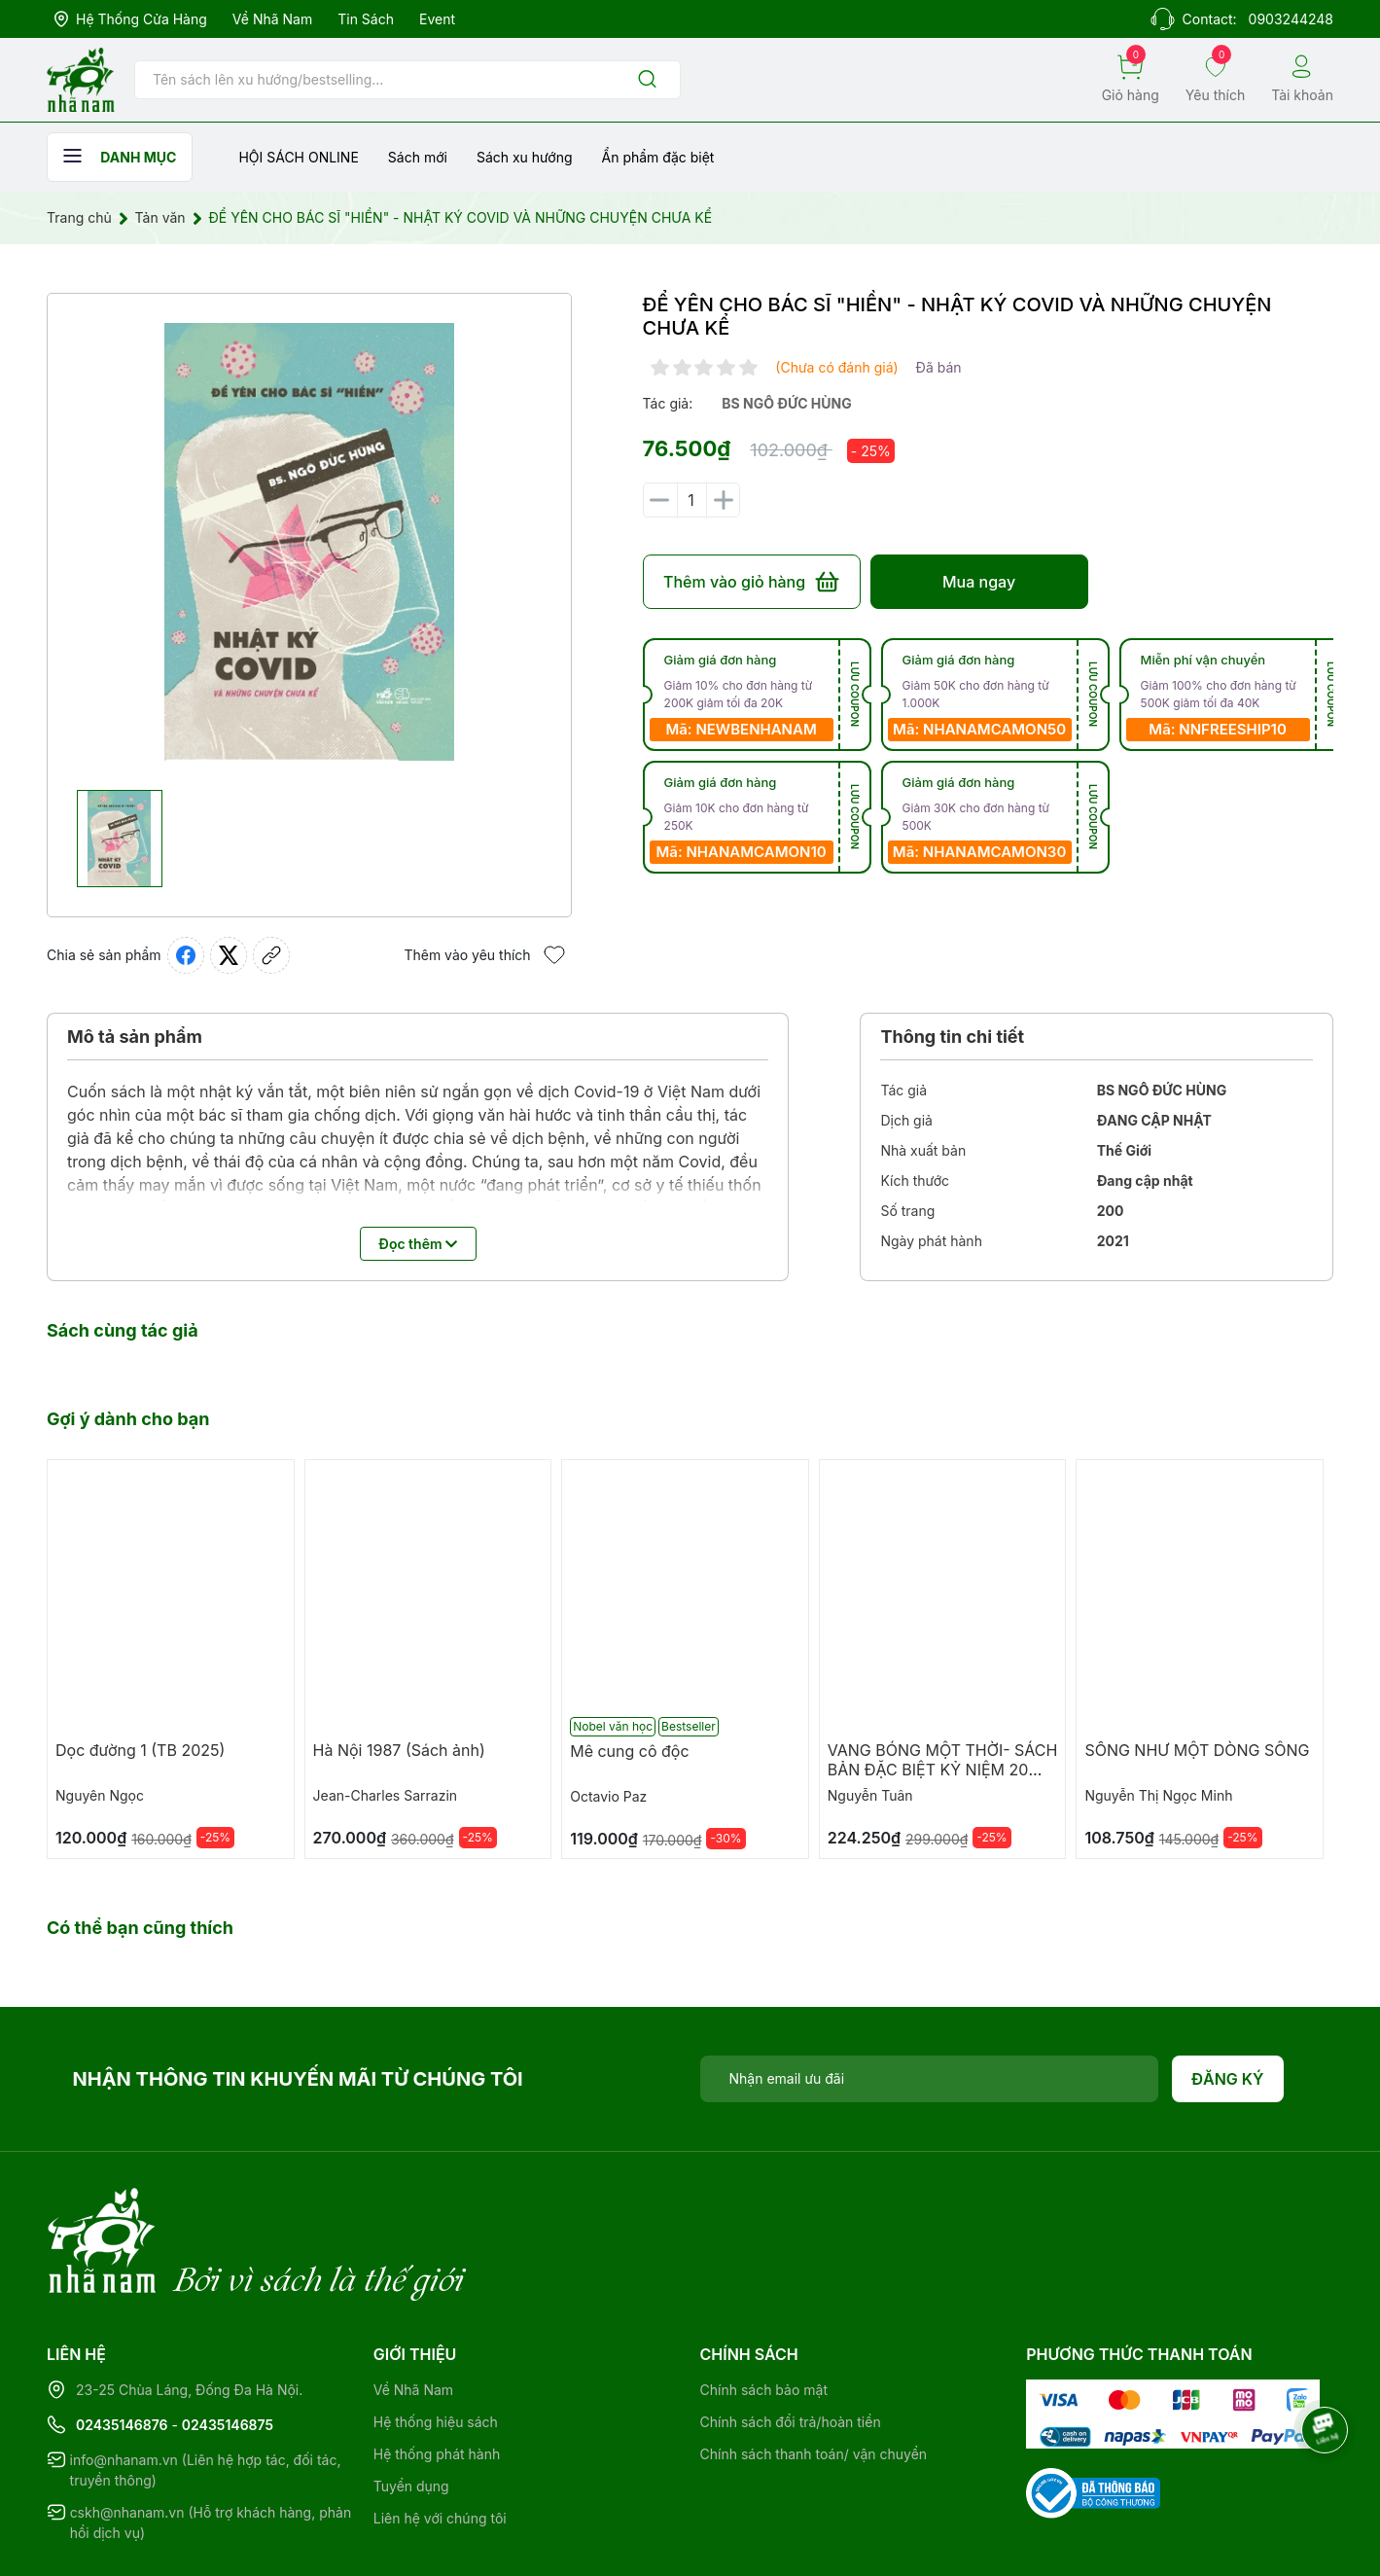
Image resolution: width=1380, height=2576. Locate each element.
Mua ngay (978, 581)
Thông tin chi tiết (952, 1036)
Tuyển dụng (411, 2406)
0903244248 (1291, 19)
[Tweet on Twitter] (228, 955)
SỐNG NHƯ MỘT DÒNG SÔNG (1196, 1750)
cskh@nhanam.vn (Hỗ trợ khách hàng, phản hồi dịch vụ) (211, 2442)
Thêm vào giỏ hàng (751, 581)
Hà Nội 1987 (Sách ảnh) (399, 1750)
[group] (309, 542)
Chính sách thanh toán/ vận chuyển (814, 2374)
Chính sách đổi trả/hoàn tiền (790, 2342)
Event (437, 19)
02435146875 (227, 2345)
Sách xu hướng (525, 157)
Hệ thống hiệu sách (435, 2342)
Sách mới (417, 157)
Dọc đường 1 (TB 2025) (140, 1750)
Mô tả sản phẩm (134, 1036)
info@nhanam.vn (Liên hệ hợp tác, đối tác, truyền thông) (205, 2390)
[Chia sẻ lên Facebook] (185, 955)
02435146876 (122, 2345)
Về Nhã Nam (272, 19)
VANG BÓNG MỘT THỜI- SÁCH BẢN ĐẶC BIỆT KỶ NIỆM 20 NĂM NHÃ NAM (943, 1769)
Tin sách (365, 19)
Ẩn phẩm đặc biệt (658, 157)
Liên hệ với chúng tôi (440, 2438)
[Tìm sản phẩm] (407, 79)
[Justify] (647, 80)
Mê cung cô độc (629, 1751)
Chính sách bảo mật (764, 2310)
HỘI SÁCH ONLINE (298, 157)
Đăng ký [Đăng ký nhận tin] (1227, 2079)
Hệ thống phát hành (436, 2374)
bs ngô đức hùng (786, 403)
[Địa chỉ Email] (929, 2079)
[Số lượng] (691, 500)
